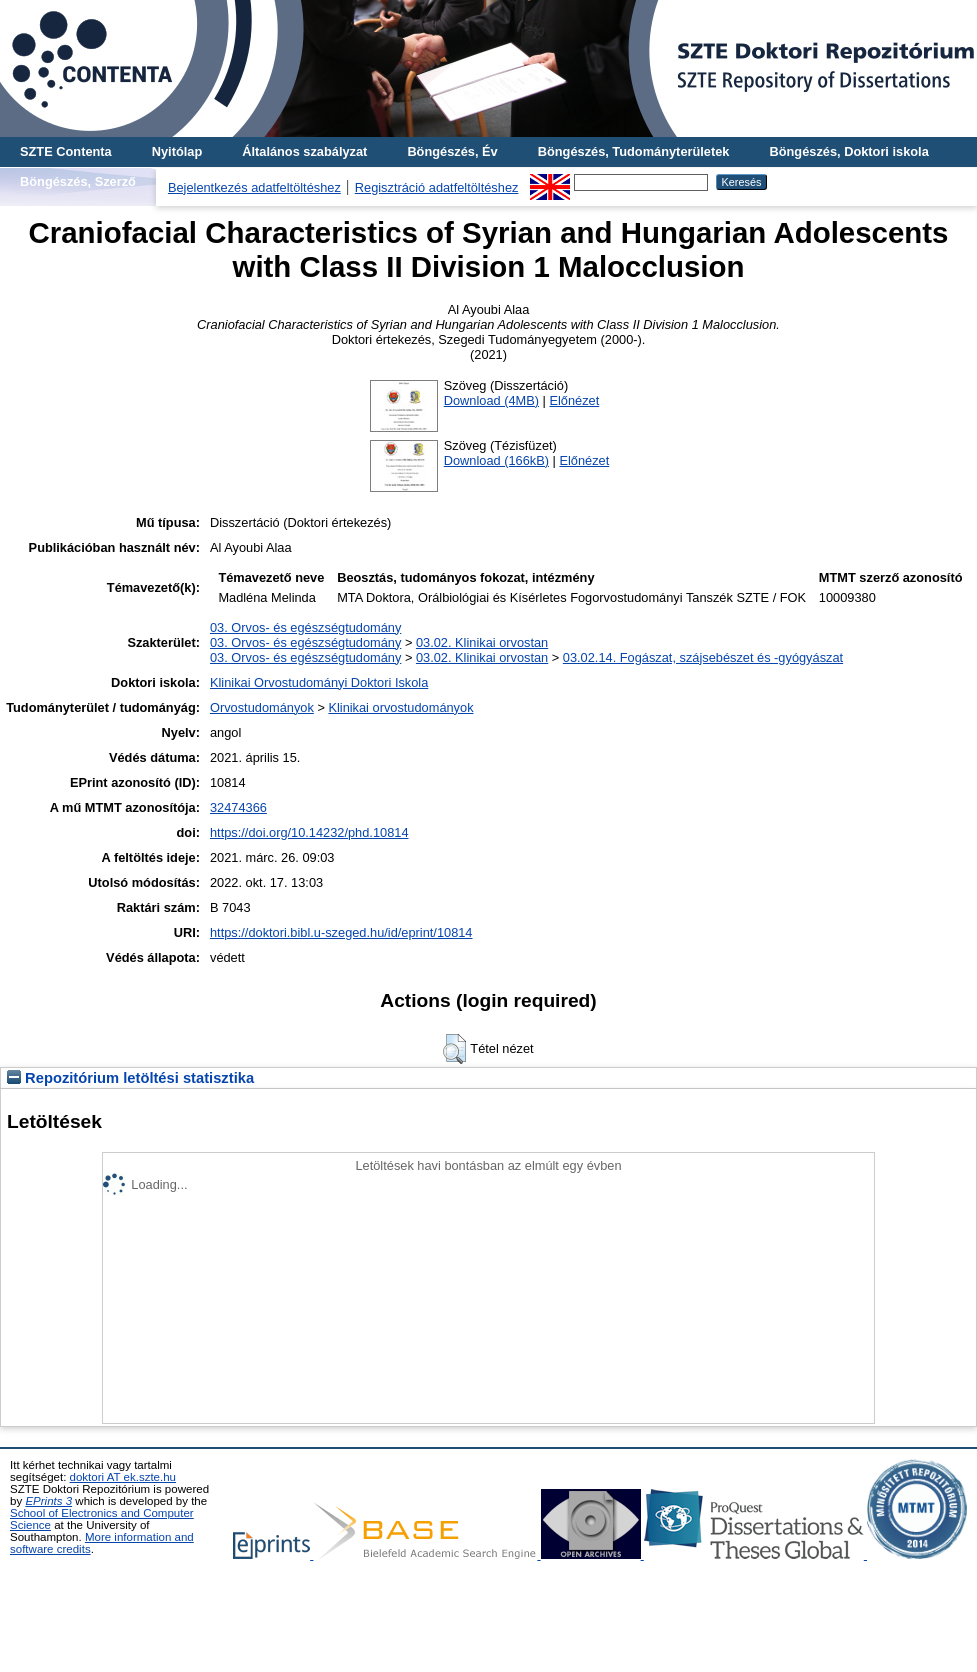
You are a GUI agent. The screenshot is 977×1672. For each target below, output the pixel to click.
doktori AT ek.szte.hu (123, 1477)
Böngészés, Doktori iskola (848, 151)
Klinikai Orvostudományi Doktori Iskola (319, 682)
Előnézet (574, 400)
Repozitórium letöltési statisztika (130, 1078)
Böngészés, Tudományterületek (634, 151)
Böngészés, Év (452, 151)
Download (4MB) (491, 400)
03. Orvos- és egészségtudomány (305, 627)
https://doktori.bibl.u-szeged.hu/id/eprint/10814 (341, 932)
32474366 (238, 807)
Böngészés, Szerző (78, 181)
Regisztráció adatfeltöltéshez (437, 187)
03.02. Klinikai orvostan (482, 642)
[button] (454, 1049)
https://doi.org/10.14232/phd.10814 (309, 832)
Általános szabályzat (304, 151)
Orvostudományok (262, 707)
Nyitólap (177, 151)
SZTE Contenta (66, 151)
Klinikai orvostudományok (400, 707)
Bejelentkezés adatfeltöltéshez (254, 187)
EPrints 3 (48, 1501)
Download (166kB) (496, 460)
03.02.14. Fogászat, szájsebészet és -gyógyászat (703, 657)
